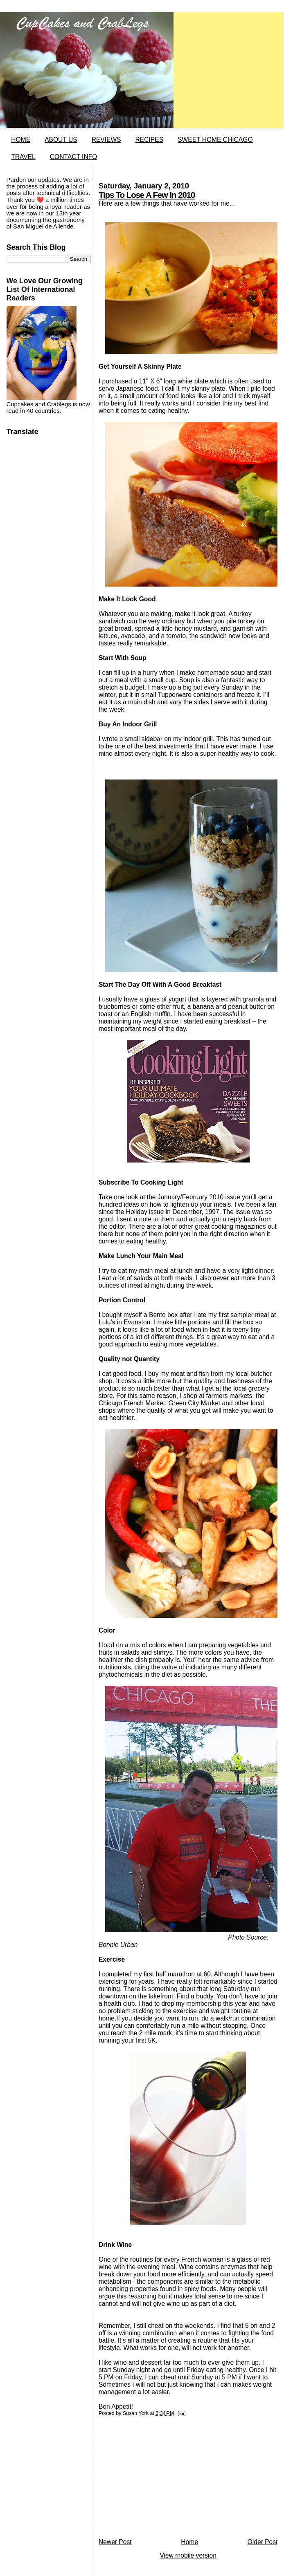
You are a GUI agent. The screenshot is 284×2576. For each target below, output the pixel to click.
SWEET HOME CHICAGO (215, 139)
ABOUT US (61, 139)
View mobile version (188, 2555)
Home (189, 2541)
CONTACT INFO (73, 156)
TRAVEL (23, 156)
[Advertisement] (160, 2479)
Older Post (263, 2541)
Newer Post (115, 2541)
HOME (20, 139)
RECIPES (149, 139)
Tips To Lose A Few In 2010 (147, 194)
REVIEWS (106, 139)
